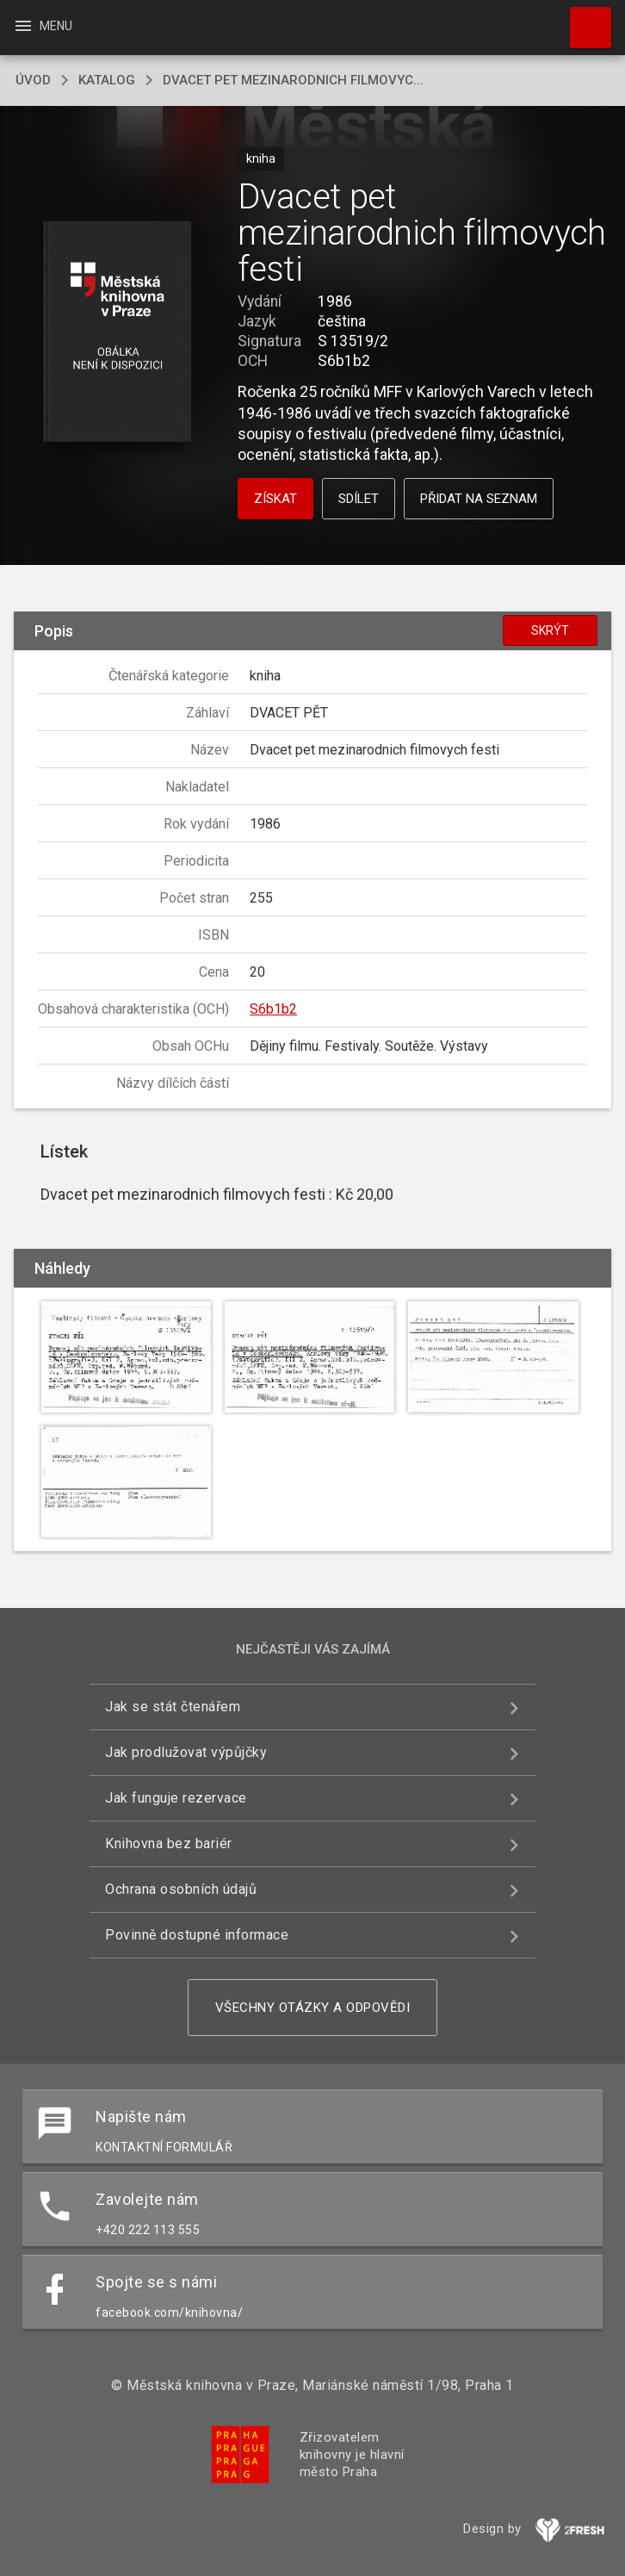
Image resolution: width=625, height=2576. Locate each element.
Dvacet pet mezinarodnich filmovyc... (293, 80)
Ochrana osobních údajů (181, 1889)
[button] (117, 333)
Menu (42, 26)
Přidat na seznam (478, 498)
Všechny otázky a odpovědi (313, 2007)
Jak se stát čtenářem (172, 1706)
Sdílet (358, 498)
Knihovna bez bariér (168, 1843)
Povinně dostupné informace (196, 1935)
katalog (106, 80)
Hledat (582, 19)
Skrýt (550, 630)
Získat (275, 498)
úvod (33, 80)
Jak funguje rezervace (176, 1798)
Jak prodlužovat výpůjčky (186, 1752)
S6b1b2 (273, 1009)
